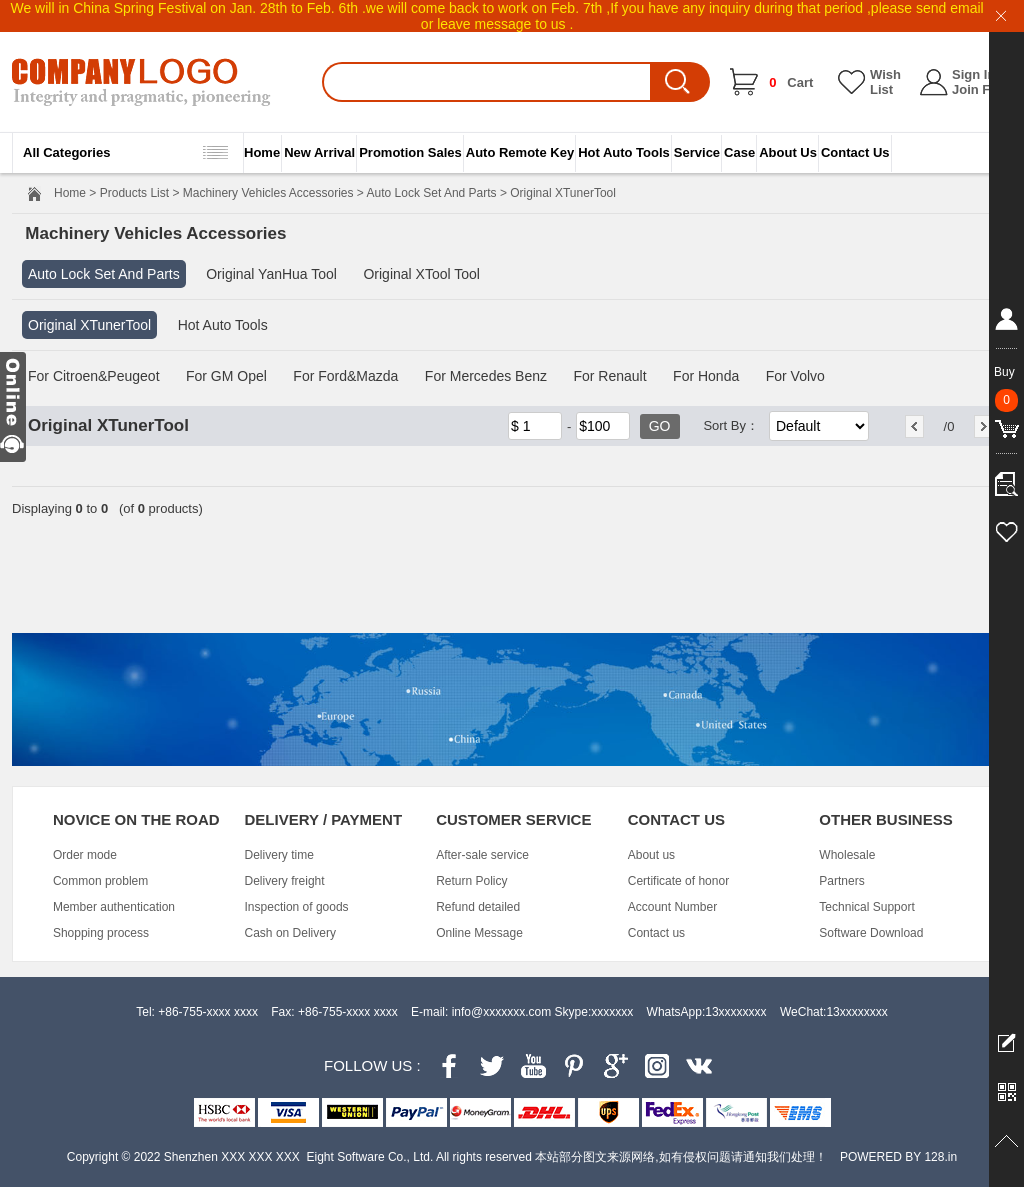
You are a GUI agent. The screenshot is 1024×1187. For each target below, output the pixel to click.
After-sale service (482, 855)
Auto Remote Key (520, 152)
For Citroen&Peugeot (94, 376)
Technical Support (866, 907)
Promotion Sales (410, 152)
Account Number (672, 907)
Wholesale (847, 855)
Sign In (973, 74)
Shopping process (101, 933)
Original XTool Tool (421, 274)
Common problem (100, 881)
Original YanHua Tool (271, 274)
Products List (134, 193)
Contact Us (855, 152)
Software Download (871, 933)
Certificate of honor (678, 881)
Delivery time (279, 855)
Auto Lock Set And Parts (432, 193)
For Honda (706, 376)
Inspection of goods (297, 907)
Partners (841, 881)
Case (739, 152)
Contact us (656, 933)
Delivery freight (285, 881)
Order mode (85, 855)
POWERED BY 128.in (898, 1157)
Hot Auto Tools (624, 152)
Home (262, 152)
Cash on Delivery (290, 933)
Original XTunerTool (89, 325)
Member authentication (114, 907)
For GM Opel (226, 376)
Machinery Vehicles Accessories (268, 193)
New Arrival (319, 152)
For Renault (609, 376)
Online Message (479, 933)
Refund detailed (478, 907)
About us (651, 855)
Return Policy (471, 881)
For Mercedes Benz (486, 376)
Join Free (981, 89)
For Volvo (795, 376)
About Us (788, 152)
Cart (791, 82)
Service (697, 152)
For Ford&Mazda (345, 376)
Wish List (885, 82)
